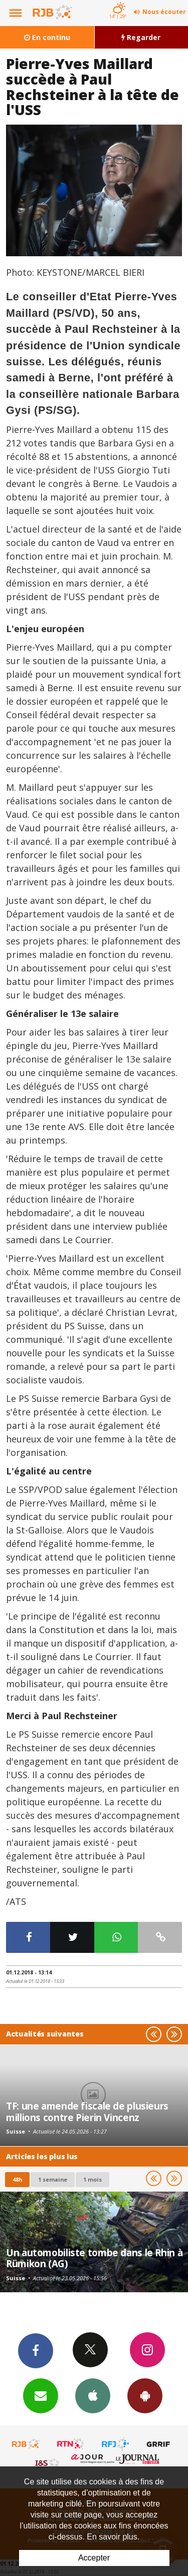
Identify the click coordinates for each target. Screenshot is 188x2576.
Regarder (140, 37)
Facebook (35, 2350)
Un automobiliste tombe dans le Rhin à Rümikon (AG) (94, 2258)
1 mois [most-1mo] (92, 2179)
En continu (47, 37)
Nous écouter (164, 12)
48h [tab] (17, 2179)
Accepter (94, 2557)
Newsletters (40, 2395)
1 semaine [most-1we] (52, 2179)
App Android (144, 2395)
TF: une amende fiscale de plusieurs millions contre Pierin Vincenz (87, 2111)
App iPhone (92, 2395)
